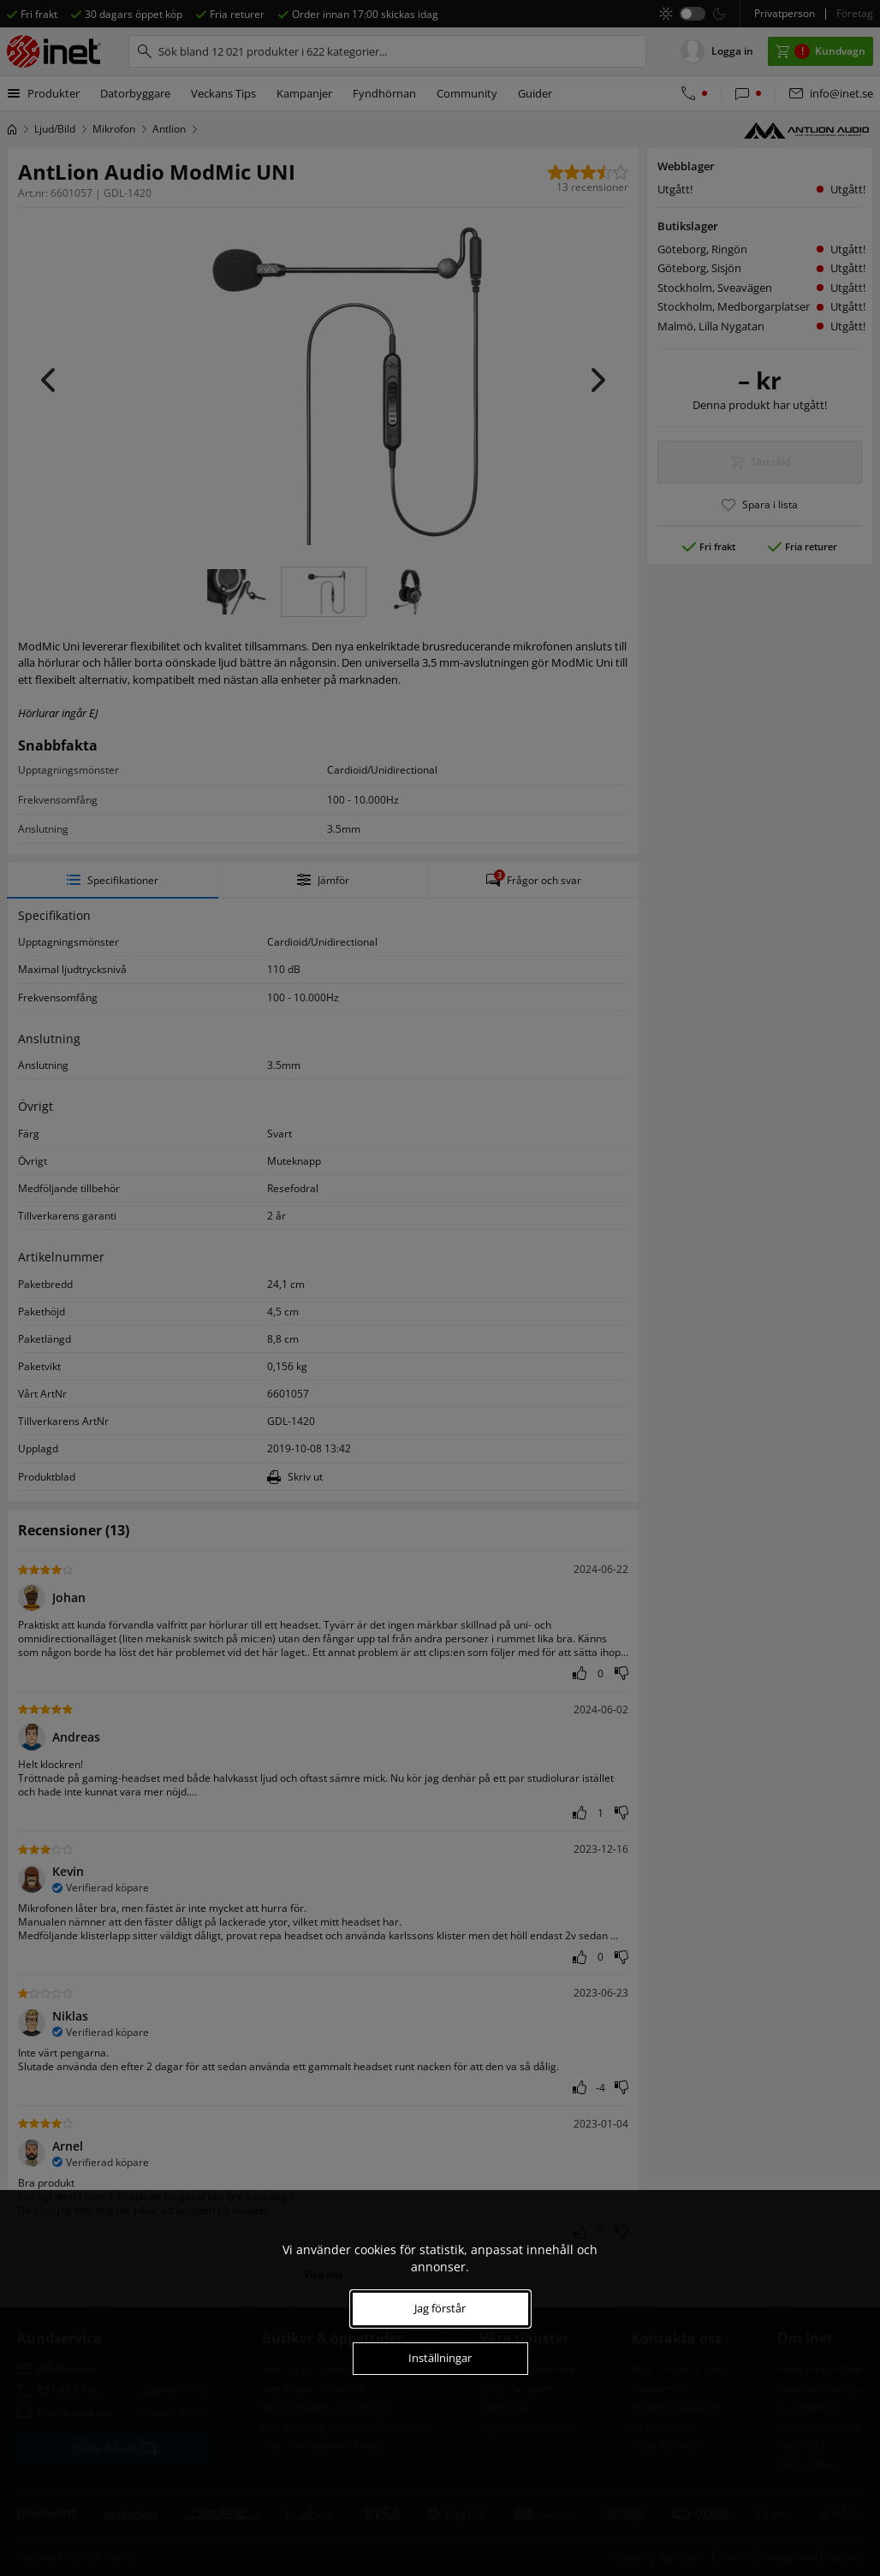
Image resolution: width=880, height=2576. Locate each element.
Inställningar (440, 2357)
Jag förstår (440, 2308)
